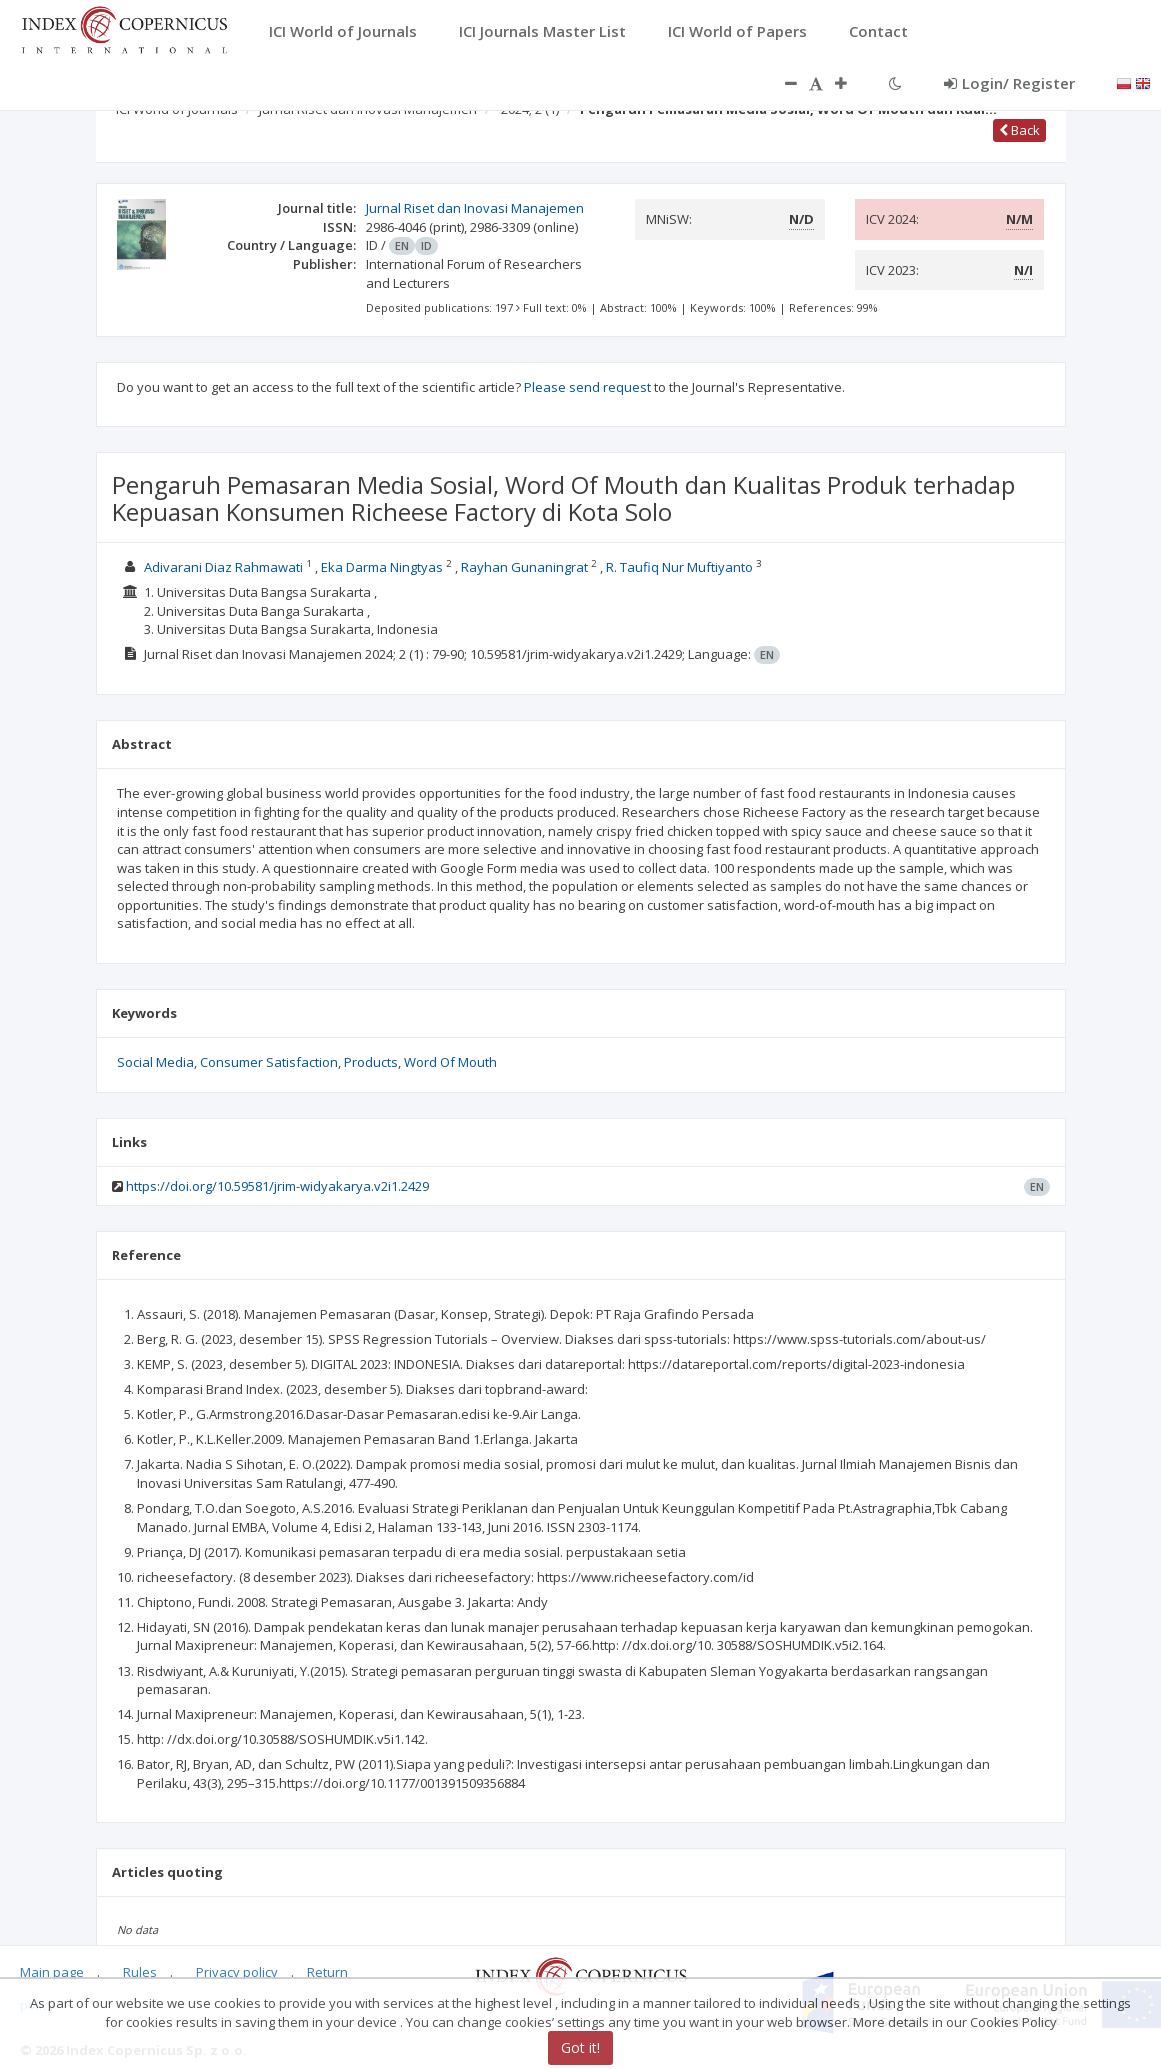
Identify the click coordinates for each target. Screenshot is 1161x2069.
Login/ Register (1009, 83)
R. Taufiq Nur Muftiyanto (681, 567)
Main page (52, 1972)
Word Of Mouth (450, 1062)
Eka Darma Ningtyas (383, 567)
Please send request (587, 387)
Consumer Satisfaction (269, 1062)
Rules (140, 1972)
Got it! (580, 2047)
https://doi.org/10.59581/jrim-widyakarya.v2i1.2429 (277, 1186)
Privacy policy (237, 1972)
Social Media (155, 1062)
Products (371, 1062)
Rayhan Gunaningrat (526, 567)
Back (1019, 130)
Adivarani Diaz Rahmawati (225, 567)
